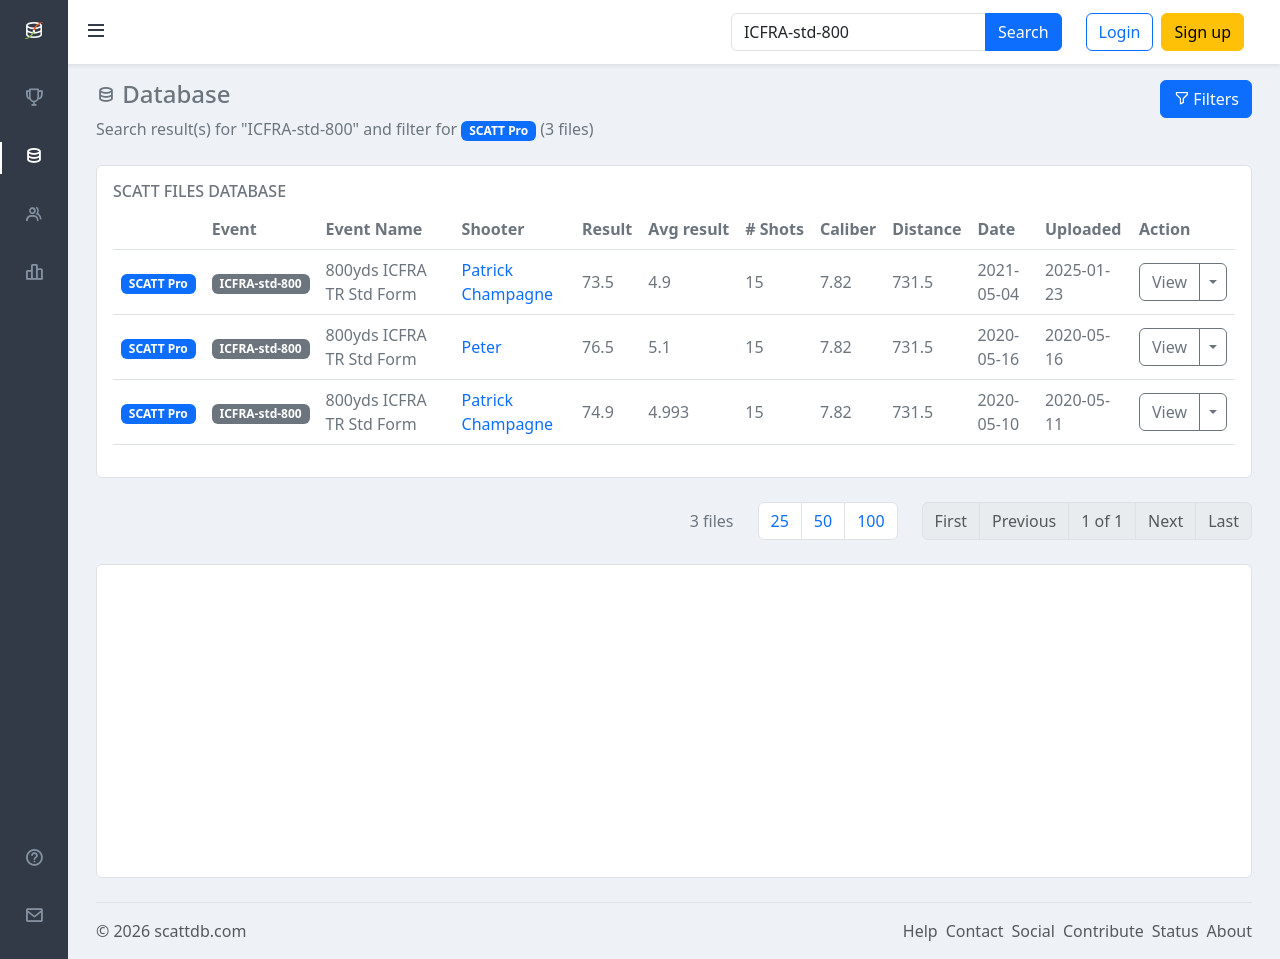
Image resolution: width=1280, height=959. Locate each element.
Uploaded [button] (1083, 229)
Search (1023, 32)
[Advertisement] (674, 721)
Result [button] (607, 229)
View (1169, 282)
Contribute (1103, 931)
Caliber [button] (848, 229)
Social (1033, 931)
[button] (158, 229)
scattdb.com (200, 931)
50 (823, 521)
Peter (482, 347)
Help (920, 931)
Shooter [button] (493, 229)
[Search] (858, 32)
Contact (975, 931)
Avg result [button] (688, 229)
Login (1120, 32)
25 (780, 521)
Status (1175, 931)
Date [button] (996, 229)
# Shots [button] (774, 229)
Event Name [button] (374, 229)
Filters (1206, 99)
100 (870, 521)
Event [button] (234, 229)
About (1229, 931)
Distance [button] (926, 229)
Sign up (1202, 32)
